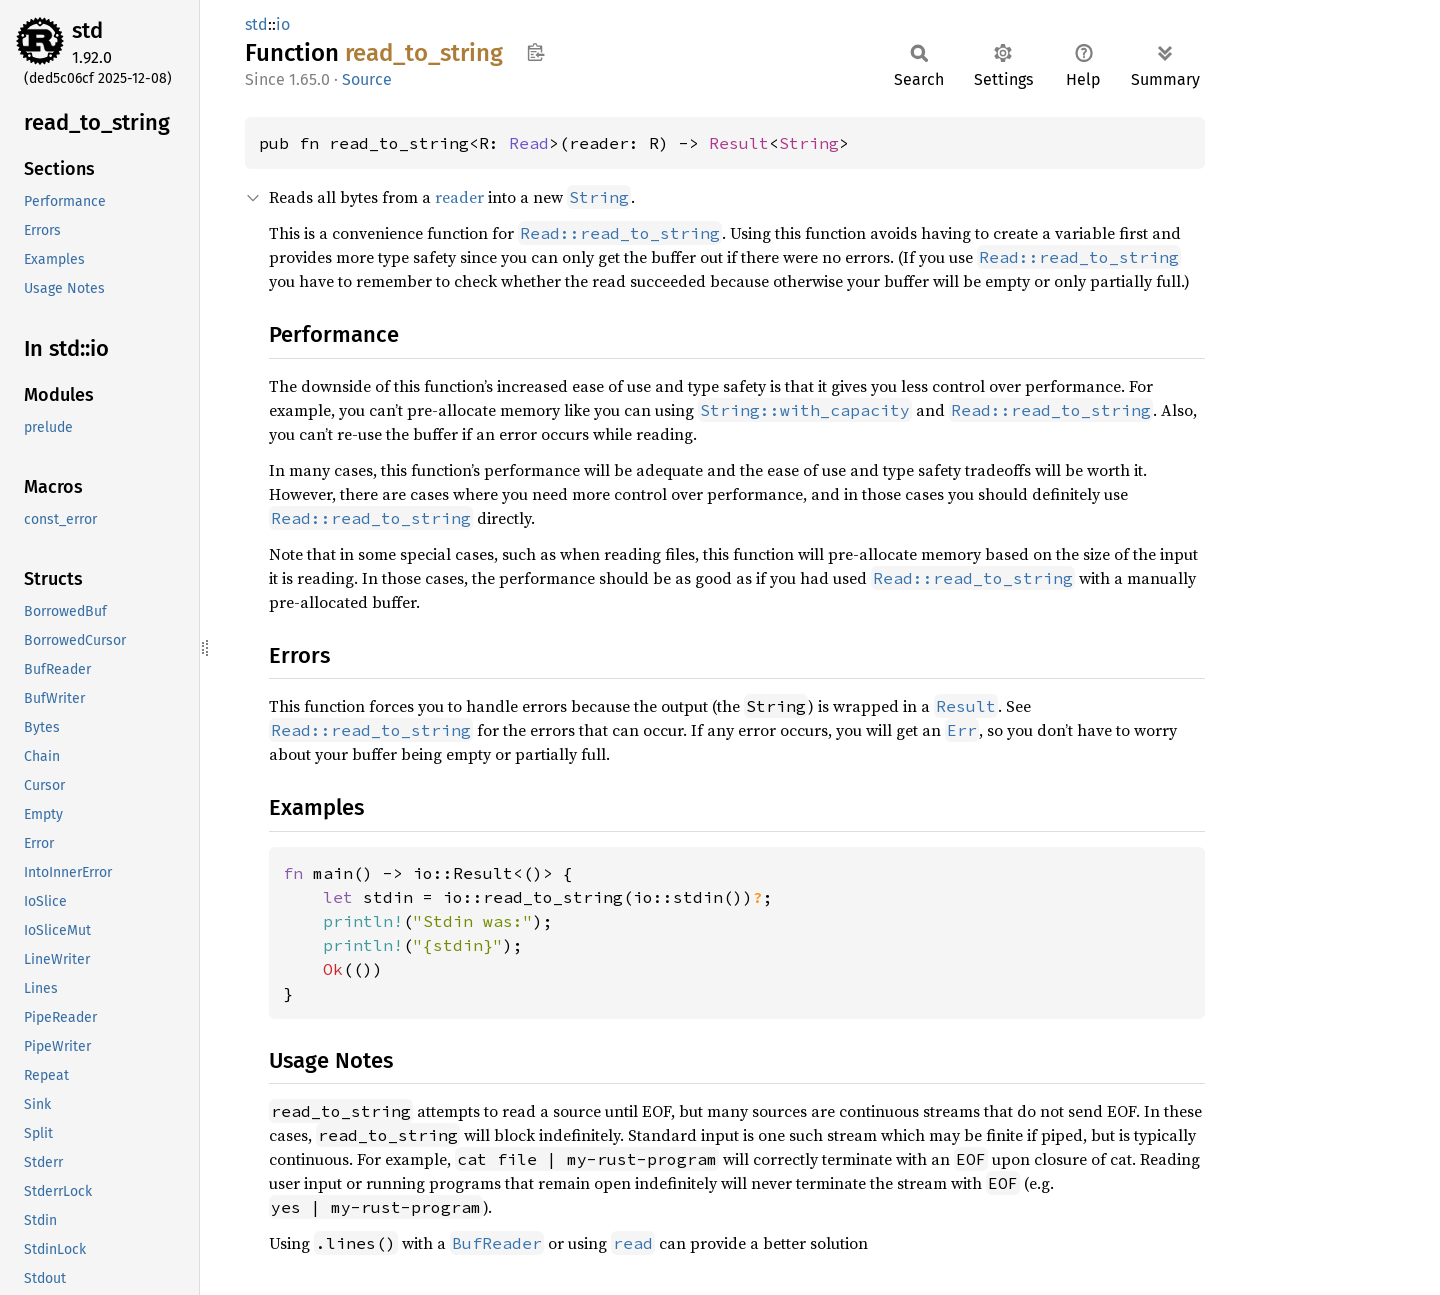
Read (529, 143)
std (87, 30)
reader (459, 197)
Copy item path (535, 52)
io (283, 24)
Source (367, 79)
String (809, 143)
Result (739, 143)
